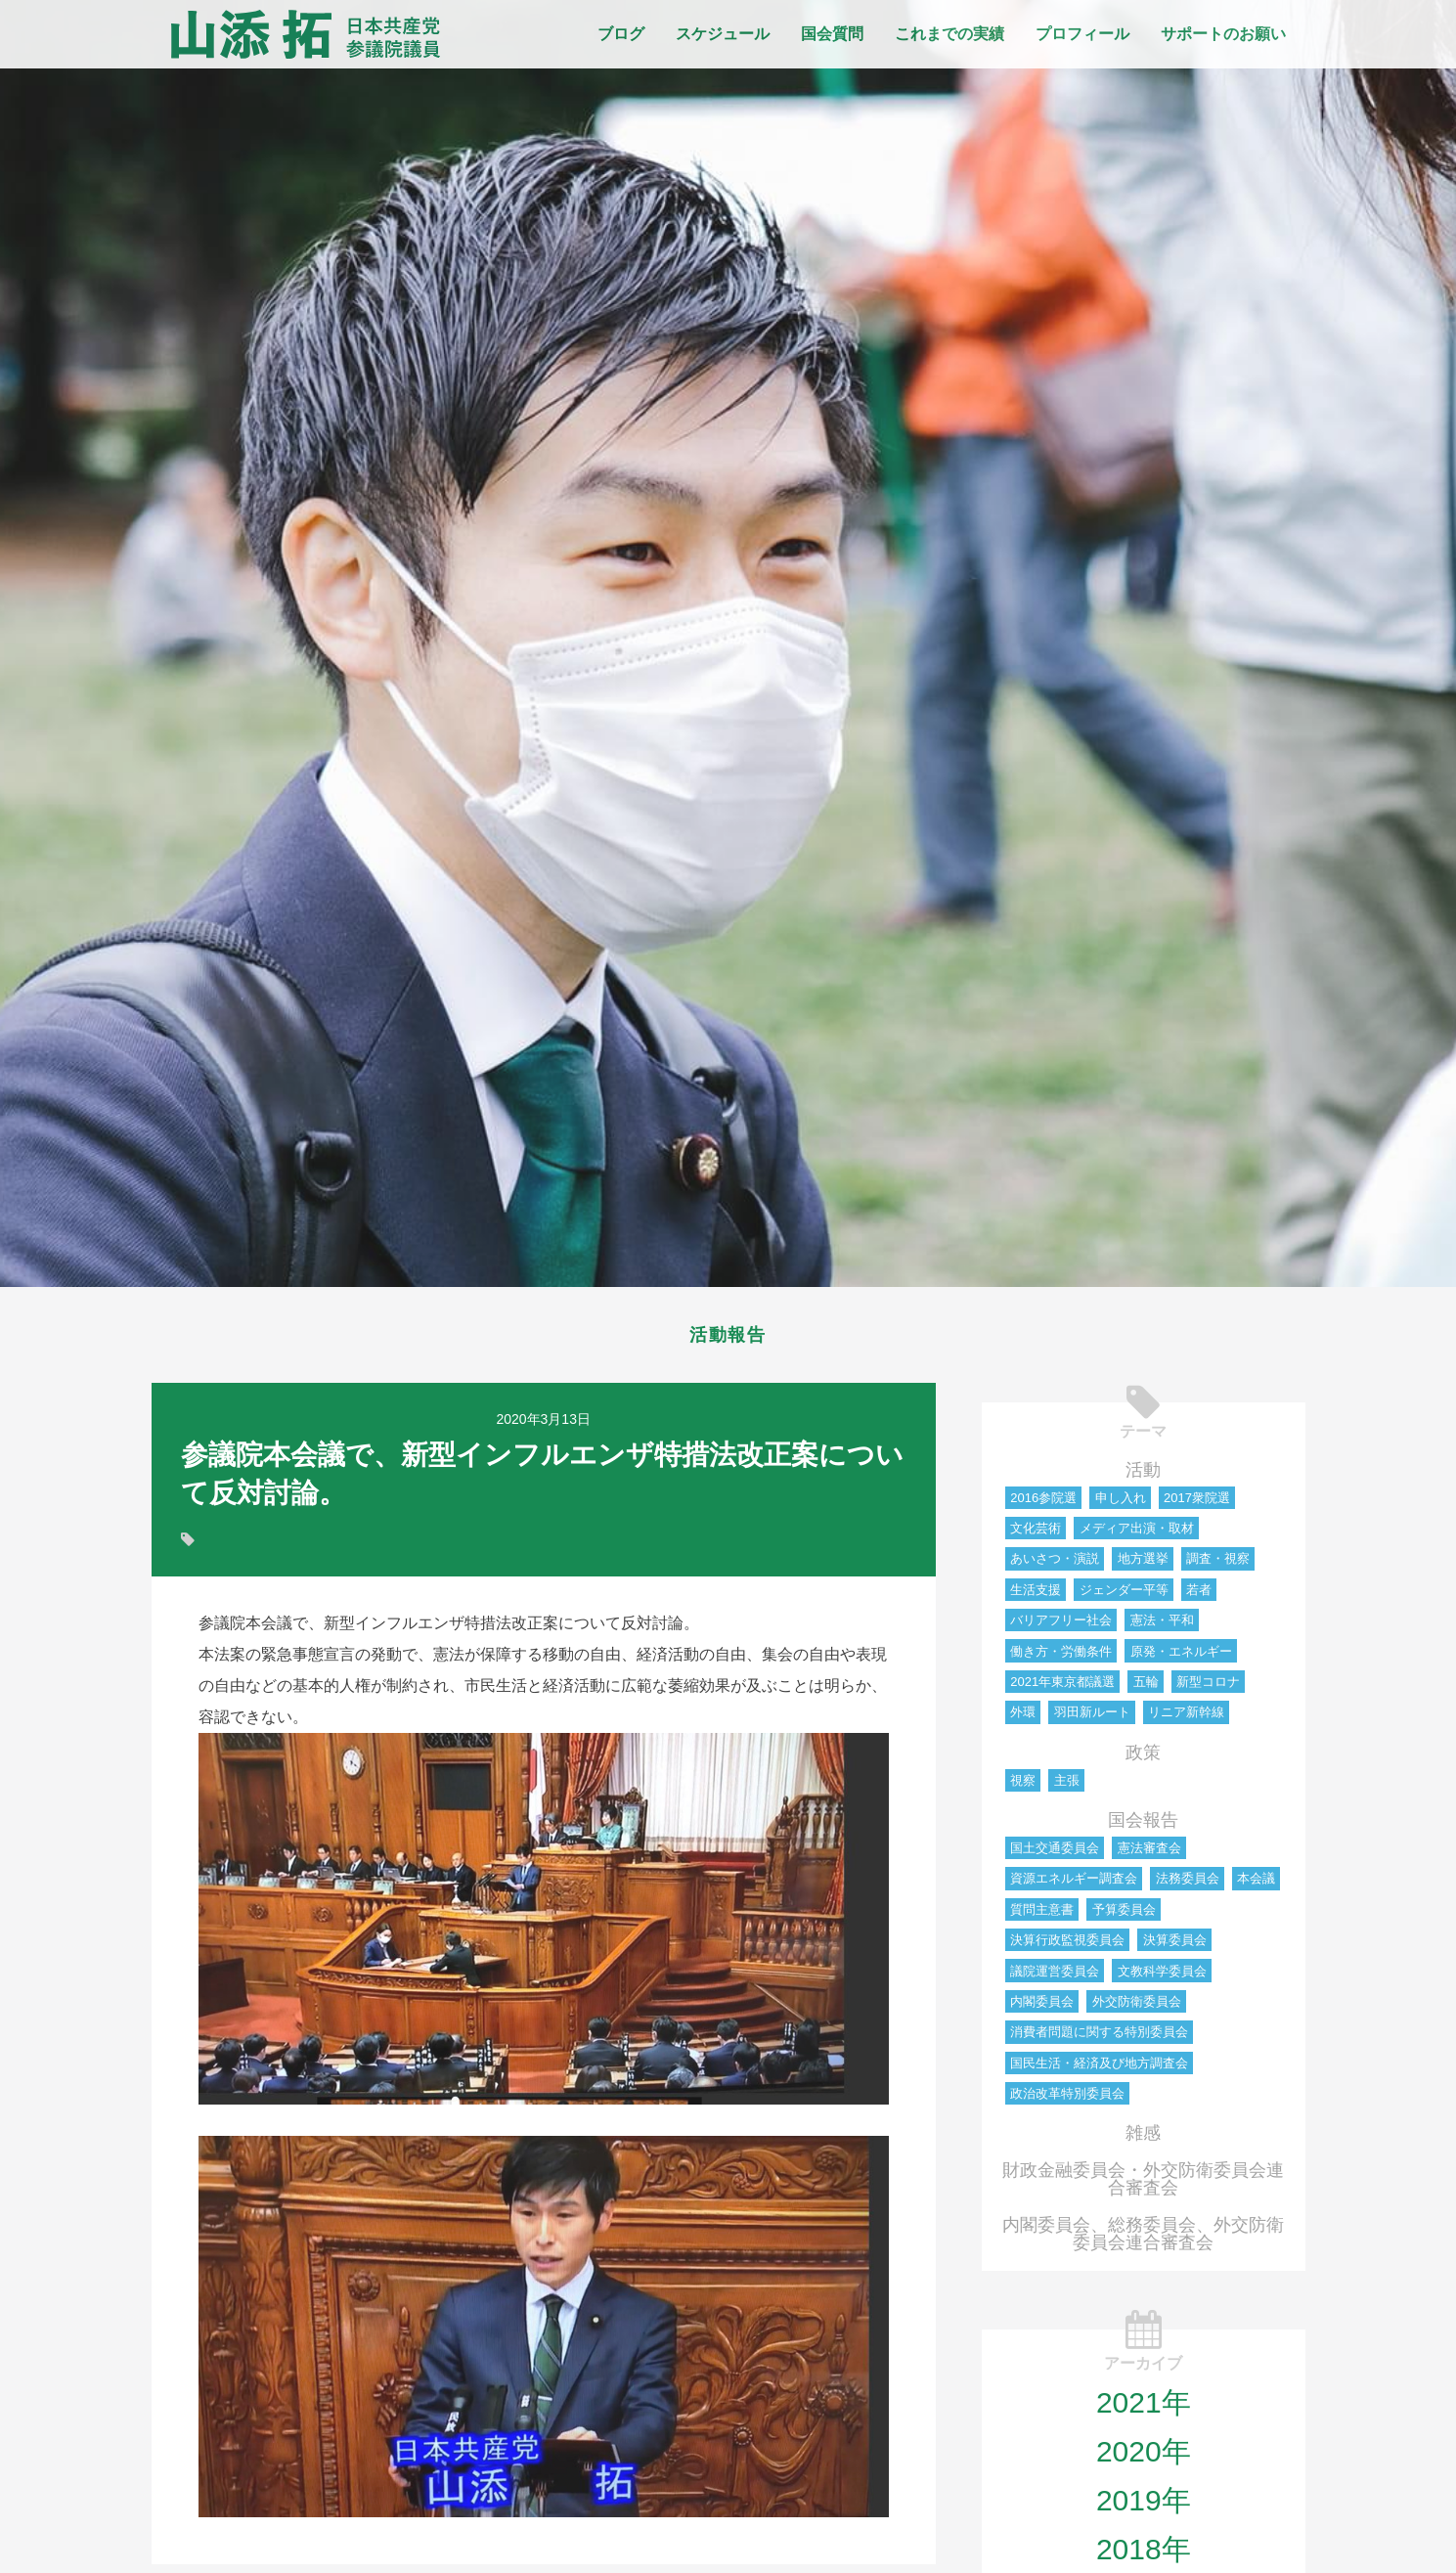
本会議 (1256, 1884)
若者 (1199, 1595)
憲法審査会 (1149, 1853)
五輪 (1146, 1687)
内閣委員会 (1042, 2007)
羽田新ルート (1092, 1717)
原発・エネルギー (1181, 1657)
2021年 (1143, 2408)
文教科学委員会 (1162, 1977)
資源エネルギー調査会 (1073, 1884)
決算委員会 (1175, 1945)
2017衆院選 (1197, 1503)
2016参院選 (1043, 1503)
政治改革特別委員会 (1067, 2099)
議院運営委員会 (1054, 1977)
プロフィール (1082, 33)
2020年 (1143, 2457)
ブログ (620, 33)
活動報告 (728, 1338)
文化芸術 (1035, 1534)
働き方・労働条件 (1061, 1657)
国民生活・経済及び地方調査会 (1099, 2069)
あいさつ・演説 (1054, 1564)
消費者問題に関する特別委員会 (1099, 2037)
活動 (1143, 1476)
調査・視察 (1218, 1564)
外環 (1023, 1717)
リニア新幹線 (1186, 1717)
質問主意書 (1042, 1915)
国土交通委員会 (1054, 1853)
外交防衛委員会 (1136, 2007)
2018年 (1143, 2555)
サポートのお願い (1223, 33)
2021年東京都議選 (1062, 1687)
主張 (1067, 1786)
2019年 (1143, 2506)
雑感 (1143, 2139)
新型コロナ (1208, 1687)
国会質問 (832, 33)
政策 (1143, 1758)
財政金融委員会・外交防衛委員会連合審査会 (1143, 2184)
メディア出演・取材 (1137, 1534)
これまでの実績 (949, 33)
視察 (1023, 1786)
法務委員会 (1187, 1884)
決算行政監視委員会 (1067, 1945)
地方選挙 (1143, 1564)
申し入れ (1120, 1503)
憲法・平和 (1162, 1626)
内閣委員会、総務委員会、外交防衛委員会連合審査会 (1143, 2239)
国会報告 (1143, 1826)
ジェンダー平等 (1124, 1595)
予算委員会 (1124, 1915)
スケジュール (723, 33)
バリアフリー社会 (1061, 1626)
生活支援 (1035, 1595)
